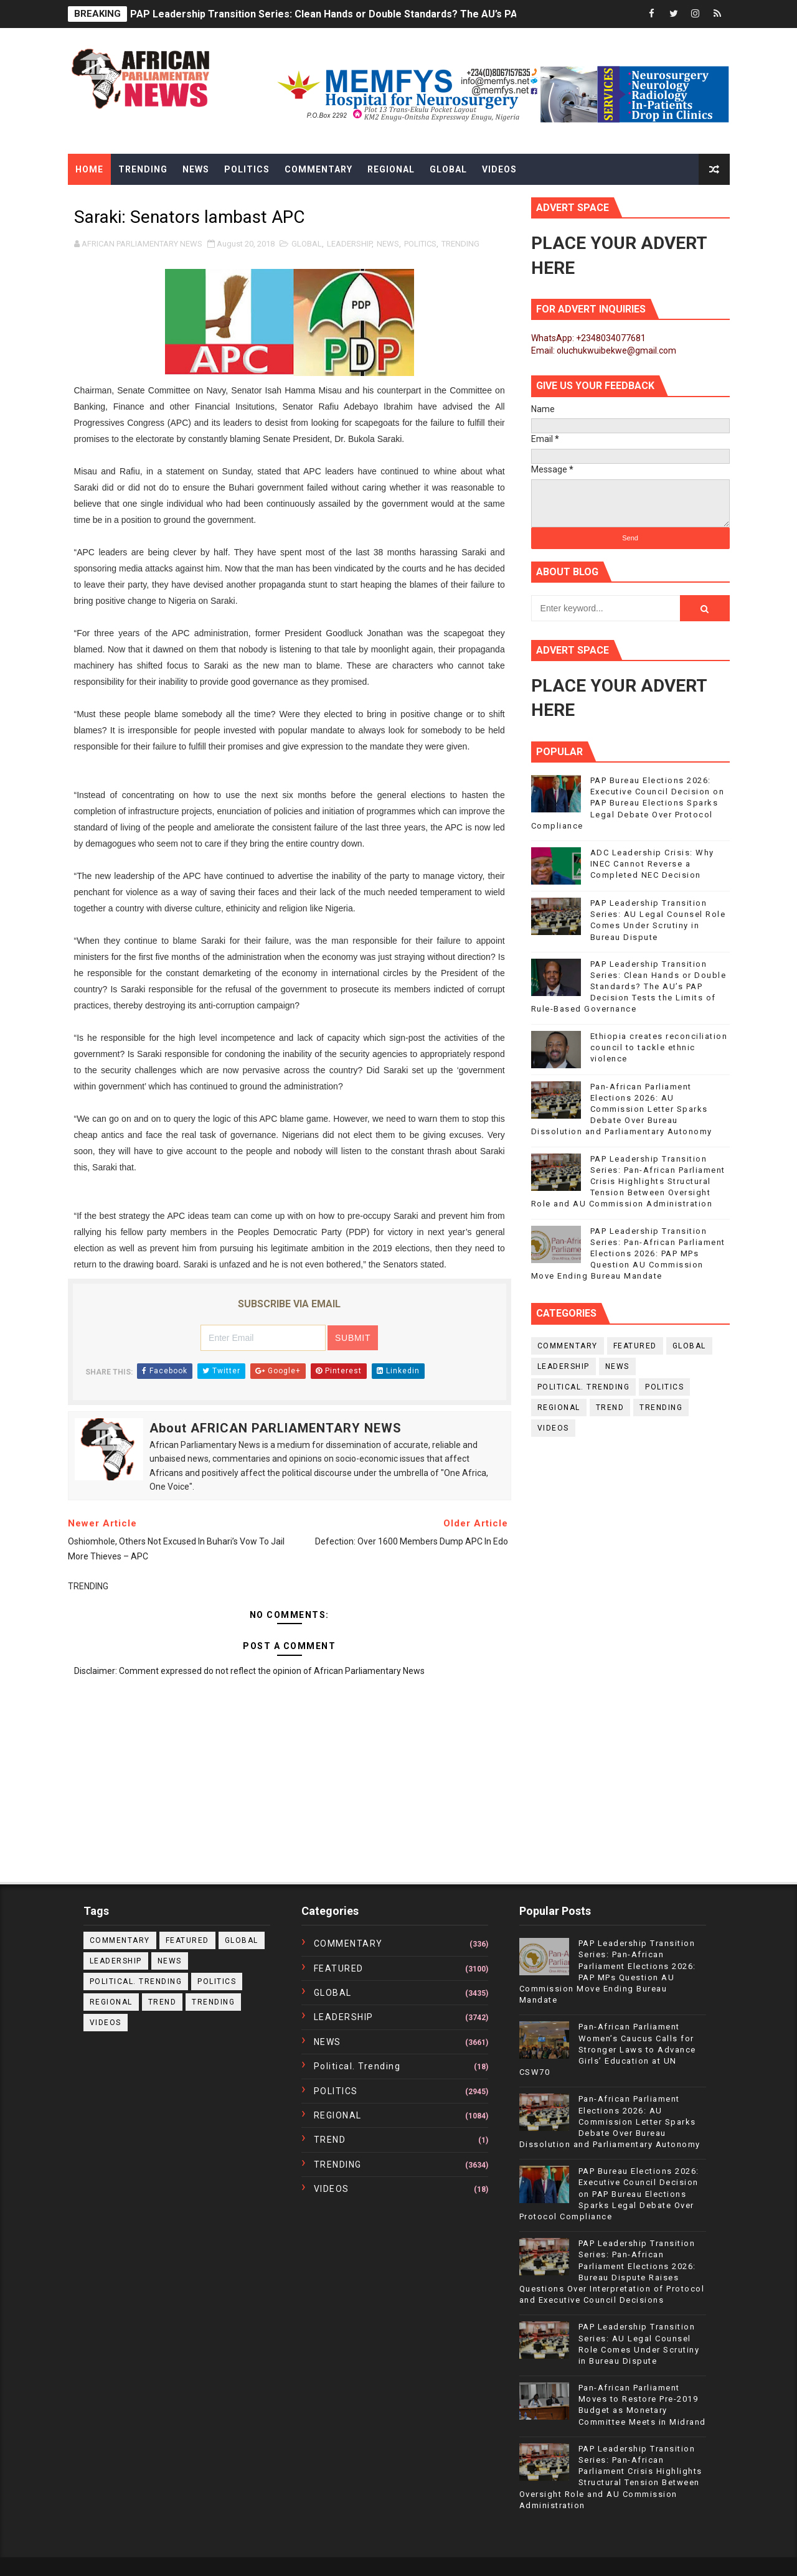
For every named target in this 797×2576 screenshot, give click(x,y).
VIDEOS (553, 1428)
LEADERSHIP (349, 243)
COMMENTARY (567, 1346)
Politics (247, 169)
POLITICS (420, 243)
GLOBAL (306, 243)
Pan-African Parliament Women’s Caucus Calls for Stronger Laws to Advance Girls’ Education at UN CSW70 (607, 2049)
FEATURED (635, 1346)
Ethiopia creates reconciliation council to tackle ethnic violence (659, 1047)
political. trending (583, 1387)
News (195, 169)
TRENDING (460, 243)
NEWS (388, 243)
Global (448, 169)
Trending (142, 169)
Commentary (318, 169)
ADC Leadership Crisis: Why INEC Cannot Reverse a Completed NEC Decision (652, 864)
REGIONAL (558, 1407)
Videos (499, 169)
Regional (391, 169)
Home (89, 169)
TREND (610, 1407)
